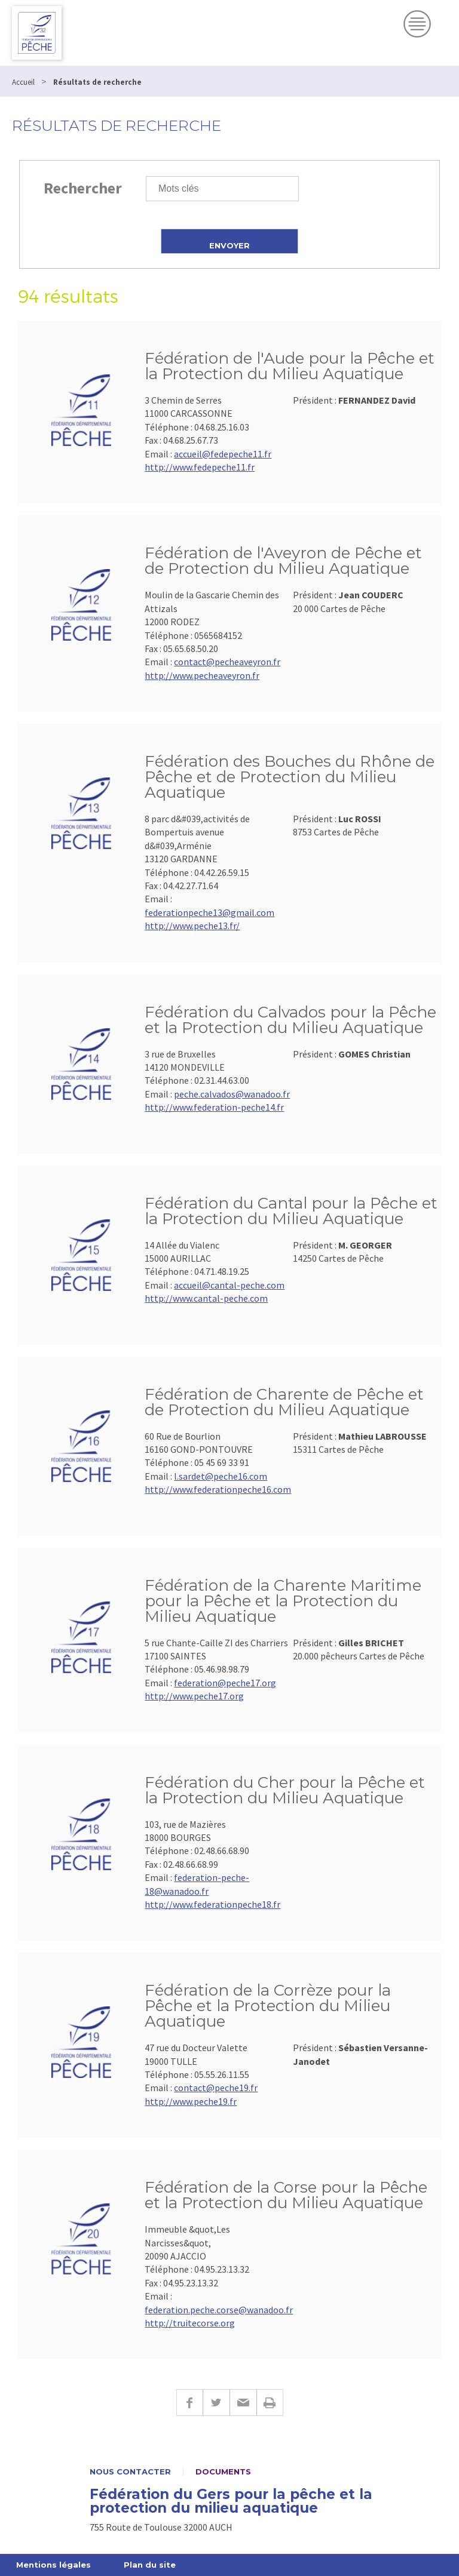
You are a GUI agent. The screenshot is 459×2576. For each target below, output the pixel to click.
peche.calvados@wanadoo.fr (232, 1094)
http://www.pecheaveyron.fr (202, 675)
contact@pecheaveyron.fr (227, 662)
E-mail (243, 2402)
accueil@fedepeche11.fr (222, 454)
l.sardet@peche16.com (220, 1476)
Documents (223, 2472)
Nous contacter (130, 2472)
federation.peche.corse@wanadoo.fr (219, 2310)
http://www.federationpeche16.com (218, 1489)
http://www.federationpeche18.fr (212, 1904)
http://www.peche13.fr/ (192, 926)
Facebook (189, 2402)
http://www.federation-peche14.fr (214, 1107)
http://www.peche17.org (194, 1696)
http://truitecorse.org (190, 2323)
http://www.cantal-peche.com (206, 1298)
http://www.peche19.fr (191, 2101)
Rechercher (83, 188)
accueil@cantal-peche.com (229, 1285)
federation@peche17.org (225, 1683)
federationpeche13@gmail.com (209, 912)
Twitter (216, 2402)
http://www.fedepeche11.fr (200, 467)
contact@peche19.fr (216, 2088)
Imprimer (269, 2402)
